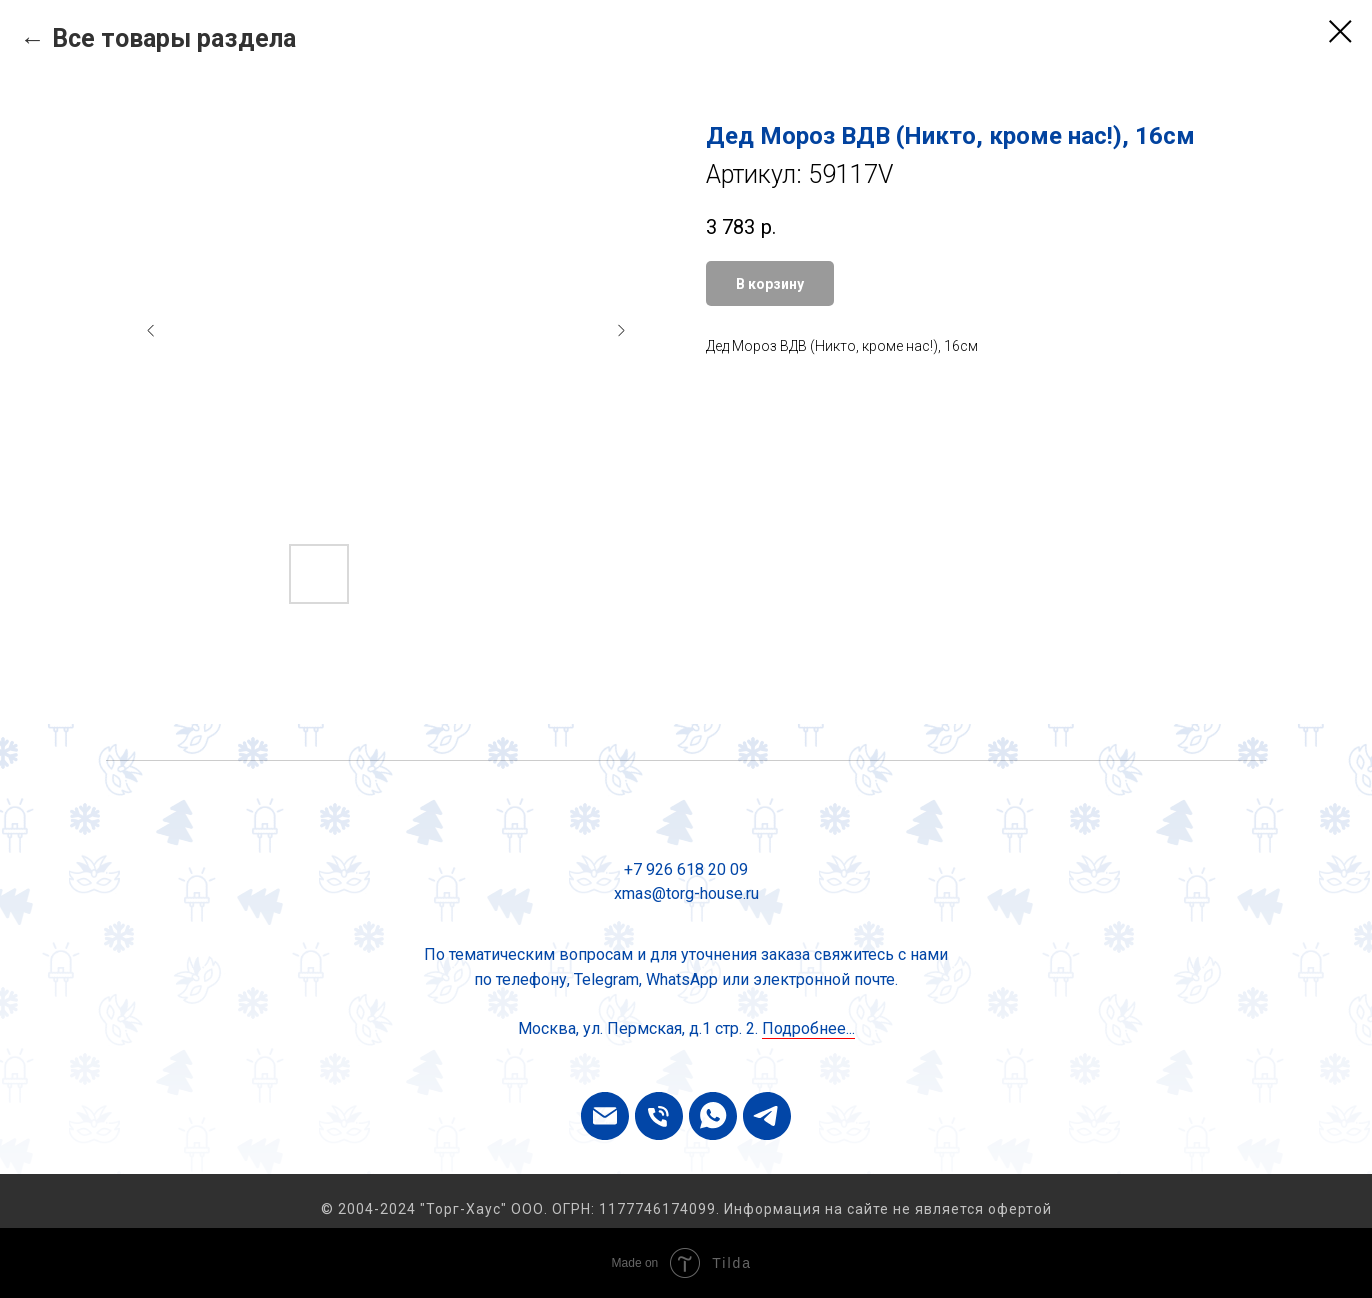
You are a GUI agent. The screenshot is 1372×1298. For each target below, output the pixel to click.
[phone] (659, 1116)
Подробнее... (808, 1028)
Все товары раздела (174, 38)
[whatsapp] (713, 1116)
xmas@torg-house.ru (686, 893)
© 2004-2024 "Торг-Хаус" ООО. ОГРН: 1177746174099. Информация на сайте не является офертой (686, 1209)
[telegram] (767, 1116)
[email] (605, 1116)
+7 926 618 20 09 (686, 869)
